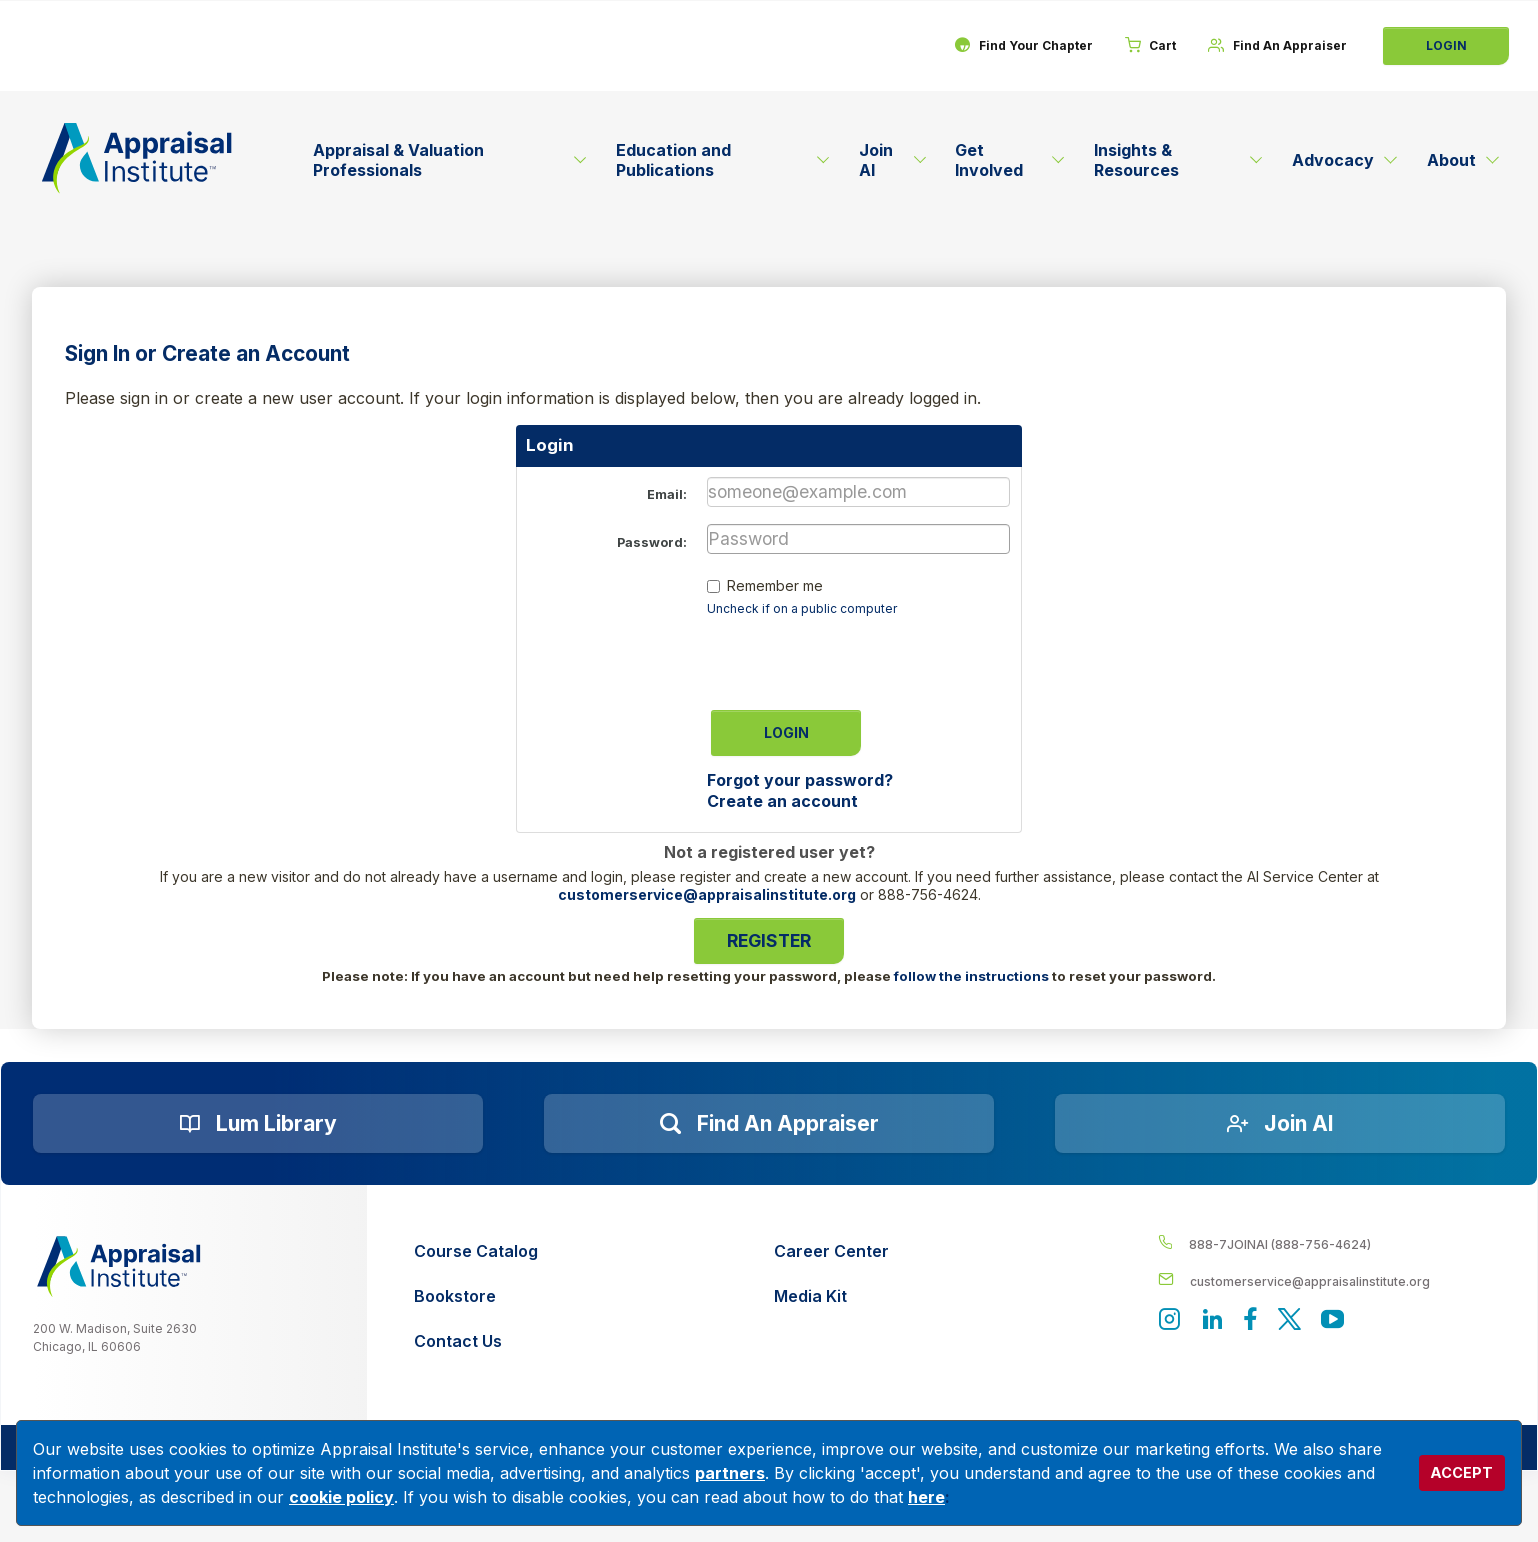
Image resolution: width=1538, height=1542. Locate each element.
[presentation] (859, 657)
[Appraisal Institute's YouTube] (1336, 1322)
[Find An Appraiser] (1276, 46)
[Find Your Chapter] (1015, 46)
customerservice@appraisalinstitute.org (707, 894)
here (926, 1497)
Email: (667, 494)
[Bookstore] (476, 1296)
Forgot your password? (800, 780)
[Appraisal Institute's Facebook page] (1253, 1322)
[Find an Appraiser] (769, 1124)
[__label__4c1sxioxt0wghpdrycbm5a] (1332, 1243)
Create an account (782, 801)
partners (730, 1473)
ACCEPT (1461, 1472)
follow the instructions (971, 976)
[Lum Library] (258, 1124)
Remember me (775, 585)
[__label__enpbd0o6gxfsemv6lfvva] (1332, 1280)
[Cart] (1145, 46)
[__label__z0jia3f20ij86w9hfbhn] (119, 1266)
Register (769, 940)
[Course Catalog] (476, 1251)
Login (1446, 45)
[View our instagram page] (1170, 1322)
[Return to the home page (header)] (137, 158)
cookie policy (341, 1497)
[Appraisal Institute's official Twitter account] (1292, 1322)
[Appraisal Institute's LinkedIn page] (1214, 1322)
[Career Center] (831, 1251)
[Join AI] (1280, 1124)
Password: (652, 542)
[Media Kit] (831, 1296)
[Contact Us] (476, 1341)
